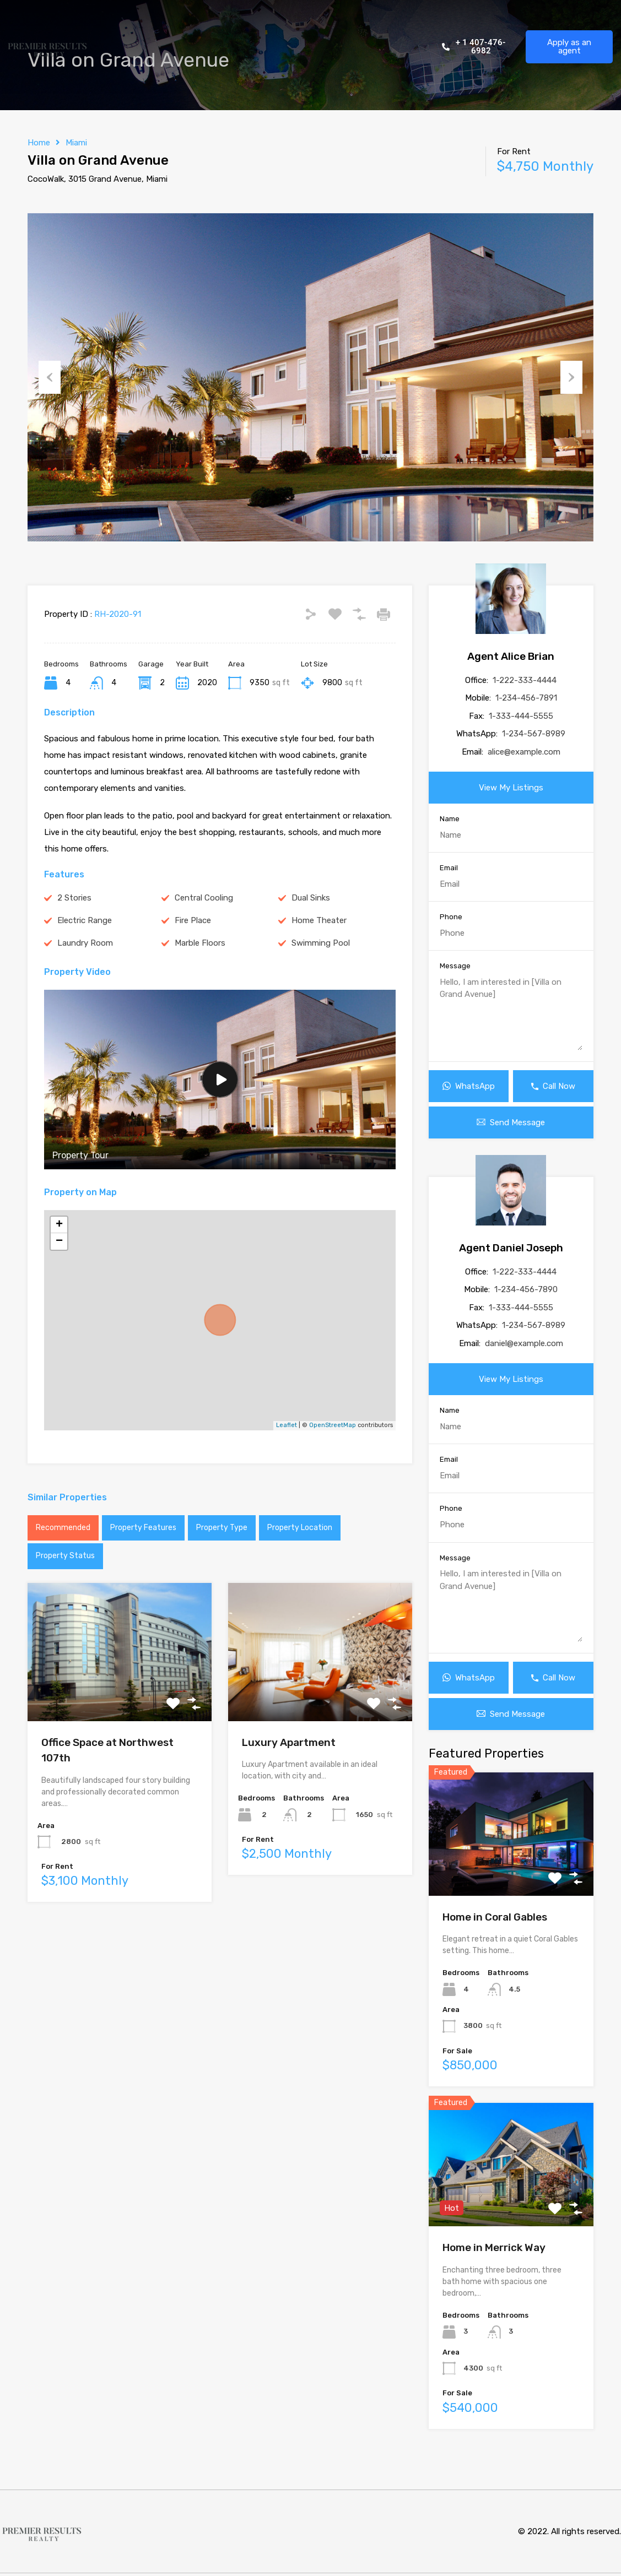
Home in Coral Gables (494, 1917)
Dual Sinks (310, 898)
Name (450, 819)
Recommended (63, 1527)
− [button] (59, 1241)
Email (449, 868)
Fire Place (193, 920)
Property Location (299, 1527)
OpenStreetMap (332, 1425)
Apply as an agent (569, 46)
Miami (76, 143)
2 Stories (74, 898)
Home (39, 143)
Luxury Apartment (289, 1742)
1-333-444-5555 (521, 716)
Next (571, 377)
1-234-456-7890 (526, 1289)
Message (455, 966)
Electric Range (84, 920)
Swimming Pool (320, 943)
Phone (451, 917)
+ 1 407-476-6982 (474, 46)
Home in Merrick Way (494, 2247)
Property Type (221, 1527)
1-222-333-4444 (525, 680)
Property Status (65, 1555)
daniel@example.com (524, 1343)
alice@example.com (524, 752)
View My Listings (511, 788)
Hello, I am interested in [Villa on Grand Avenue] (511, 1013)
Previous (50, 377)
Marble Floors (200, 943)
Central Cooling (204, 898)
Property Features (143, 1527)
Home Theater (319, 920)
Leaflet (286, 1425)
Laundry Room (85, 943)
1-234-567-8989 (533, 734)
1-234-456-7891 (526, 698)
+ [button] (59, 1225)
